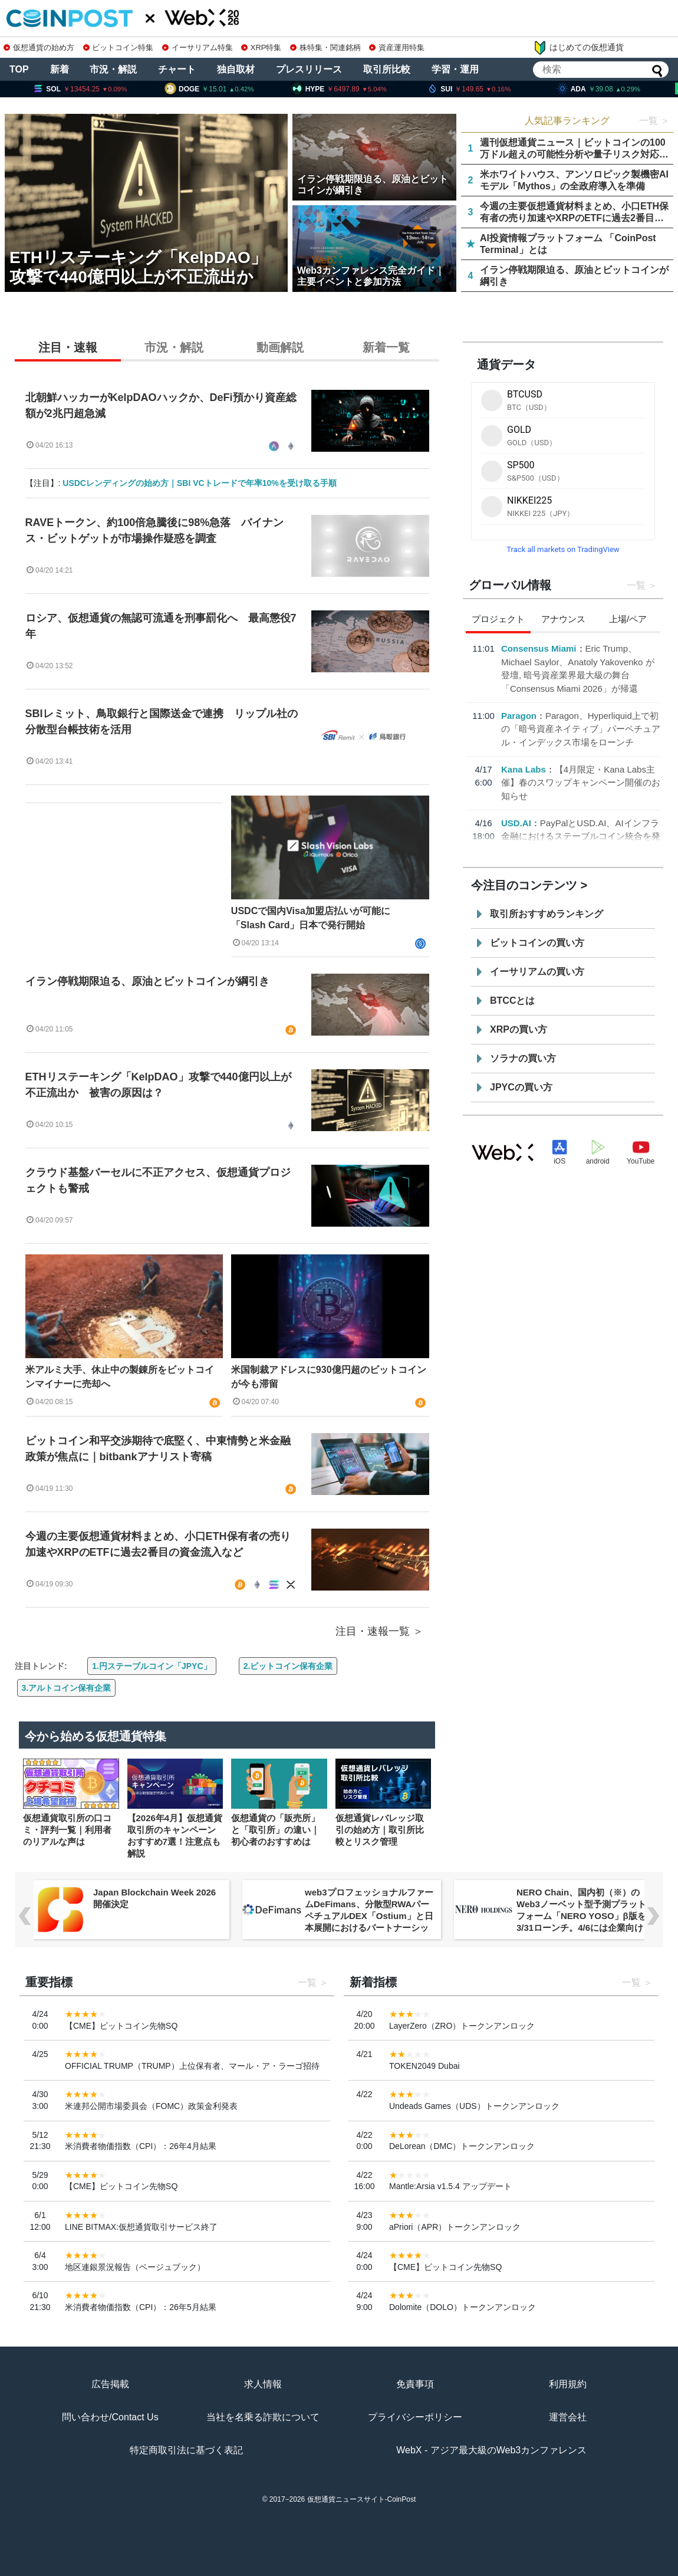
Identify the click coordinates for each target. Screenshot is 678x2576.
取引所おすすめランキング (546, 914)
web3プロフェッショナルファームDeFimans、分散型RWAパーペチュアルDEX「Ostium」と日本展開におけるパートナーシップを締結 (369, 1915)
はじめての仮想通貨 (578, 48)
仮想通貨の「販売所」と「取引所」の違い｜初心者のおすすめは (275, 1829)
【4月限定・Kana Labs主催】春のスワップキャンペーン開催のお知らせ (580, 782)
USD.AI (516, 823)
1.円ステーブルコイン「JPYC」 (151, 1666)
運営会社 (568, 2417)
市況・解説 (113, 69)
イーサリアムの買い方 (537, 972)
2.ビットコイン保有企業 (288, 1666)
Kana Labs (523, 769)
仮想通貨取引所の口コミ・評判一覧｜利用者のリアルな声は (67, 1829)
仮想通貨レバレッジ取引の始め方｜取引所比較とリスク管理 (379, 1829)
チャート (177, 69)
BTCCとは (512, 1000)
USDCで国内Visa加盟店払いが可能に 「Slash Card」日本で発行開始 (315, 918)
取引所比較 (386, 69)
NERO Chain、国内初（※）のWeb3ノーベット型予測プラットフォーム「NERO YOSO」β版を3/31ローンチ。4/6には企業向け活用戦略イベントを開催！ (581, 1915)
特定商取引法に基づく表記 (186, 2450)
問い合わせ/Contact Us (110, 2417)
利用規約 (568, 2384)
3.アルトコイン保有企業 (66, 1688)
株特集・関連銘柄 (325, 47)
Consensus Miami (539, 648)
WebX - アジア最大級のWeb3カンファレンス (491, 2450)
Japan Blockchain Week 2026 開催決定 (154, 1898)
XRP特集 (261, 47)
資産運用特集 (396, 47)
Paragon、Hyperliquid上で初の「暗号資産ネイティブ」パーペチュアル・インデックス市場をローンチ (580, 729)
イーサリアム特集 (197, 47)
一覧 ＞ (654, 121)
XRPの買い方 (518, 1029)
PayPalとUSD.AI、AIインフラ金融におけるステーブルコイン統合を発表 (580, 836)
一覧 (636, 585)
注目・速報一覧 (372, 1631)
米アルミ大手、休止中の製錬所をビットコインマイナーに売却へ (119, 1377)
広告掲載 (110, 2384)
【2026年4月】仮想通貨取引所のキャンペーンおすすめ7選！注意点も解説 (175, 1835)
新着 (59, 69)
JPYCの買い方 (521, 1087)
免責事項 (415, 2384)
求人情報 (263, 2384)
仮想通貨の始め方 (39, 47)
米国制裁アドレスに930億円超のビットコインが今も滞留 (328, 1377)
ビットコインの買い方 (537, 943)
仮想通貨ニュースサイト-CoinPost (361, 2499)
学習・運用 (455, 69)
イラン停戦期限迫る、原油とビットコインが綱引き (147, 981)
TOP (19, 69)
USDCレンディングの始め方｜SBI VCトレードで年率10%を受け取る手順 (199, 483)
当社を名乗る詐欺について (263, 2417)
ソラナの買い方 (523, 1058)
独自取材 (236, 69)
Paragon (519, 716)
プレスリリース (309, 69)
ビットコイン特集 (118, 47)
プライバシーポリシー (415, 2417)
